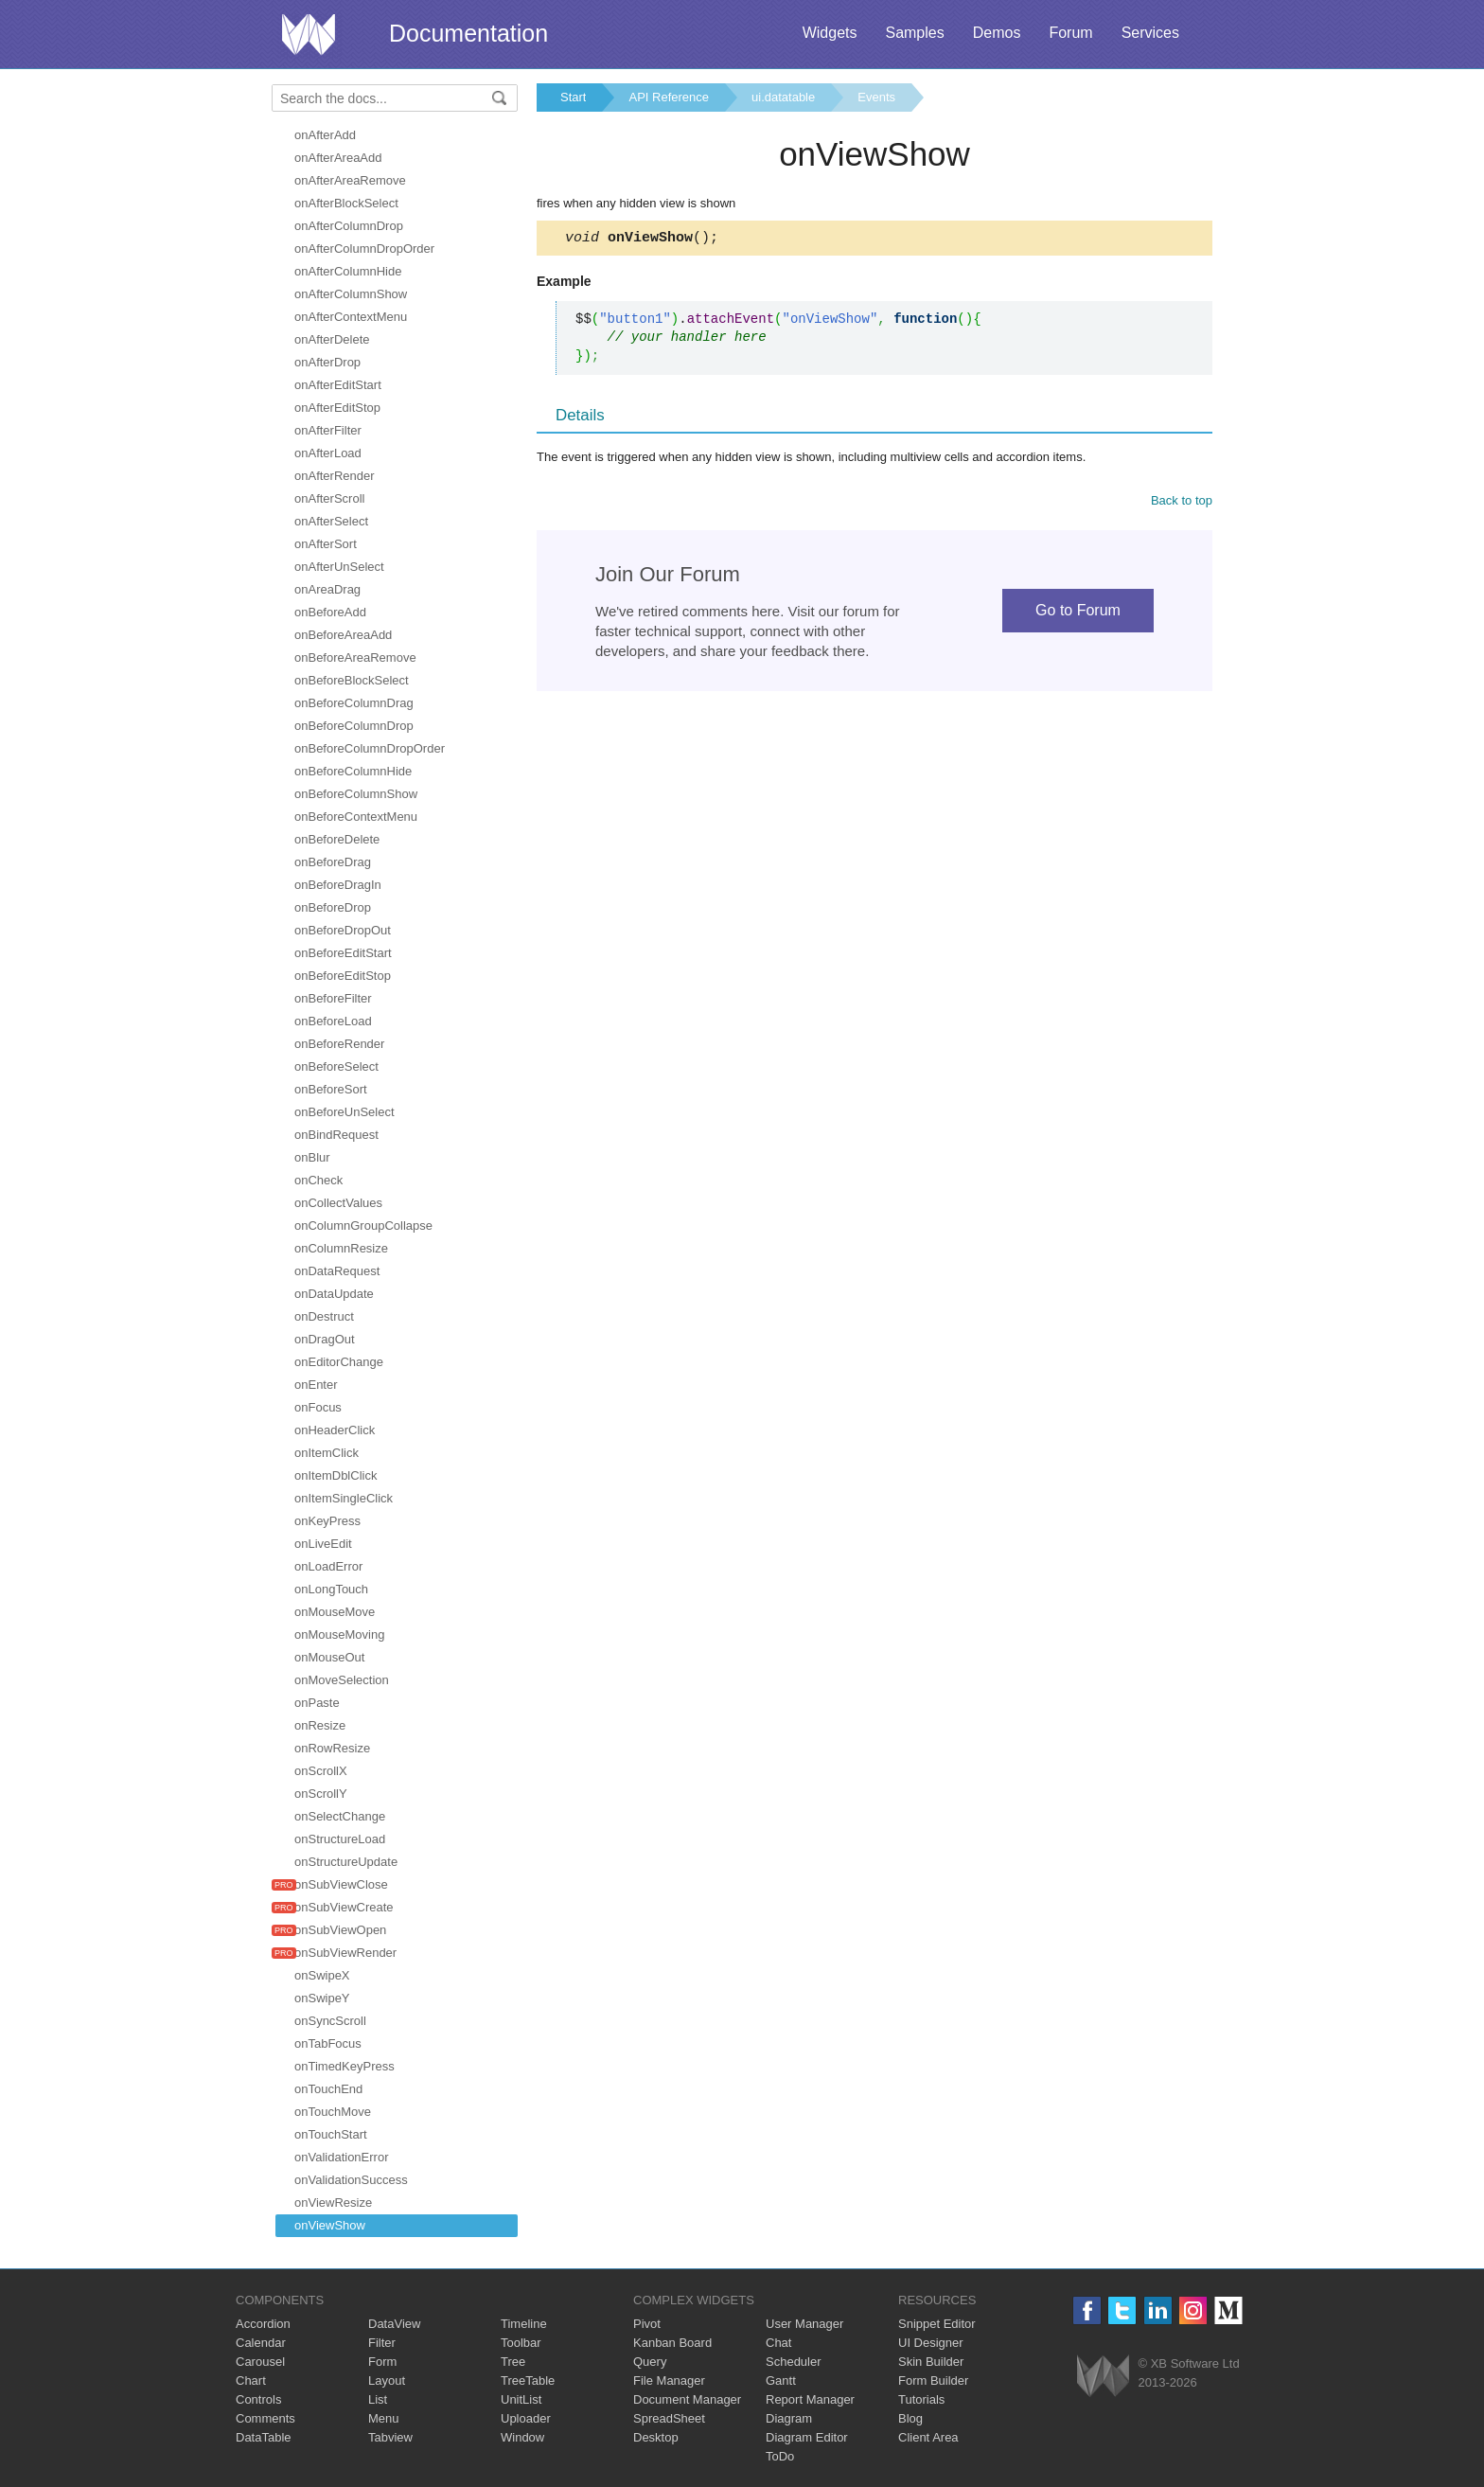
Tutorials (921, 2399)
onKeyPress (327, 1521)
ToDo (780, 2456)
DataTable (264, 2437)
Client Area (928, 2437)
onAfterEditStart (337, 385)
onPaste (317, 1703)
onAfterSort (325, 544)
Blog (910, 2418)
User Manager (804, 2324)
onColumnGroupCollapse (363, 1225)
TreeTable (528, 2380)
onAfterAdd (325, 135)
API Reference (668, 97)
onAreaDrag (327, 589)
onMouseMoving (339, 1634)
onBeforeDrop (332, 907)
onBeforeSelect (336, 1066)
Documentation (468, 33)
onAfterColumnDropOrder (364, 248)
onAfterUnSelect (339, 567)
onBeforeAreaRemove (355, 657)
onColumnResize (341, 1248)
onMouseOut (329, 1657)
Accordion (263, 2324)
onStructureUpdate (346, 1862)
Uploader (526, 2418)
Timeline (524, 2324)
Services (1150, 33)
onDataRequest (337, 1271)
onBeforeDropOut (342, 930)
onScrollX (320, 1771)
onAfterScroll (329, 498)
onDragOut (324, 1339)
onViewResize (333, 2202)
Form (382, 2361)
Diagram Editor (807, 2437)
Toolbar (521, 2343)
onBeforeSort (330, 1089)
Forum (1070, 33)
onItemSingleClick (343, 1498)
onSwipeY (322, 1998)
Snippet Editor (937, 2324)
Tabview (390, 2437)
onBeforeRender (339, 1044)
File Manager (669, 2380)
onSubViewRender (345, 1952)
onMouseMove (334, 1612)
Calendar (261, 2343)
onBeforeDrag (332, 862)
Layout (386, 2380)
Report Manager (810, 2399)
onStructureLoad (339, 1839)
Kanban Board (672, 2343)
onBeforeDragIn (337, 885)
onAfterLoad (328, 453)
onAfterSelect (331, 521)
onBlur (312, 1157)
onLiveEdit (323, 1544)
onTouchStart (330, 2134)
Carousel (260, 2361)
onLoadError (328, 1566)
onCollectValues (338, 1203)
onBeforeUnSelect (344, 1112)
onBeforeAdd (330, 612)
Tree (513, 2361)
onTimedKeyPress (344, 2066)
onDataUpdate (334, 1294)
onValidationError (341, 2157)
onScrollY (320, 1793)
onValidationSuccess (351, 2180)
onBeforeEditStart (343, 953)
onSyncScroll (330, 2021)
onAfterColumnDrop (348, 226)
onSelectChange (339, 1816)
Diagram (789, 2418)
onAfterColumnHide (347, 271)
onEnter (316, 1384)
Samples (914, 33)
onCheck (318, 1180)
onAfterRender (334, 476)
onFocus (318, 1407)
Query (649, 2361)
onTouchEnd (328, 2089)
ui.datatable (783, 97)
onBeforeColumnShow (355, 794)
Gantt (781, 2380)
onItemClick (326, 1453)
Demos (997, 33)
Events (876, 97)
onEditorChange (338, 1362)
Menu (383, 2418)
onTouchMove (332, 2112)
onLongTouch (331, 1589)
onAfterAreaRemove (350, 180)
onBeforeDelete (337, 839)
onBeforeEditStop (342, 975)
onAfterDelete (332, 339)
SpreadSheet (669, 2418)
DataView (394, 2324)
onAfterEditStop (337, 407)
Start (573, 97)
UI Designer (930, 2343)
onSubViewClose (341, 1884)
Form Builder (933, 2380)
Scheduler (794, 2361)
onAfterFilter (328, 430)
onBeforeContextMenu (355, 816)
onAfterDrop (327, 362)
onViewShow (329, 2225)
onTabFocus (328, 2043)
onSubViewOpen (340, 1930)
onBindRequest (336, 1135)
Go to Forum (1078, 613)
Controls (258, 2399)
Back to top (1181, 503)
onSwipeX (322, 1975)
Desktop (656, 2437)
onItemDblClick (335, 1475)
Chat (778, 2343)
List (377, 2399)
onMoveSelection (341, 1680)
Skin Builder (930, 2361)
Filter (382, 2343)
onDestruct (324, 1316)
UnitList (521, 2399)
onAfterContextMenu (350, 317)
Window (522, 2437)
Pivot (647, 2324)
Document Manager (687, 2399)
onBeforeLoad (333, 1021)
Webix (1103, 2375)
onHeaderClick (334, 1430)
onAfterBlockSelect (346, 203)
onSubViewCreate (344, 1907)
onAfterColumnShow (350, 294)
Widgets (830, 33)
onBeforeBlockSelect (351, 680)
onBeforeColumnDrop (354, 726)
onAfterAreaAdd (338, 158)
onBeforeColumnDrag (354, 703)
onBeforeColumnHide (353, 771)
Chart (251, 2380)
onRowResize (332, 1748)
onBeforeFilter (333, 998)
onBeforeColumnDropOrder (369, 748)
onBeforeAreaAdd (343, 635)
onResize (319, 1725)
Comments (265, 2418)
